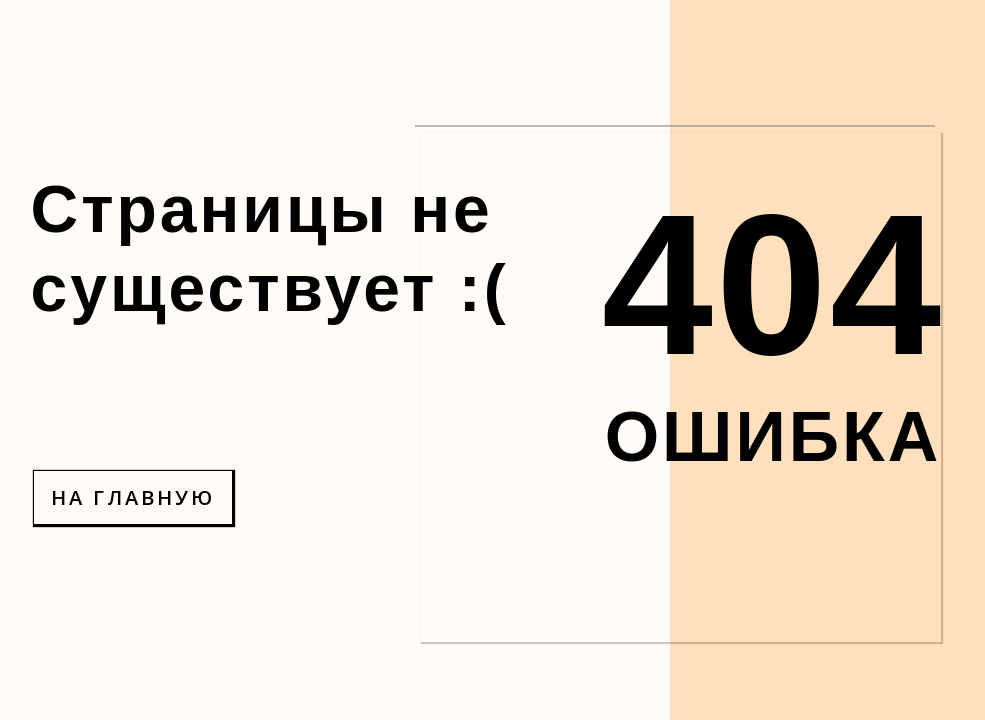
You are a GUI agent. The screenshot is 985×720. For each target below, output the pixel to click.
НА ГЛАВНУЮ (133, 497)
